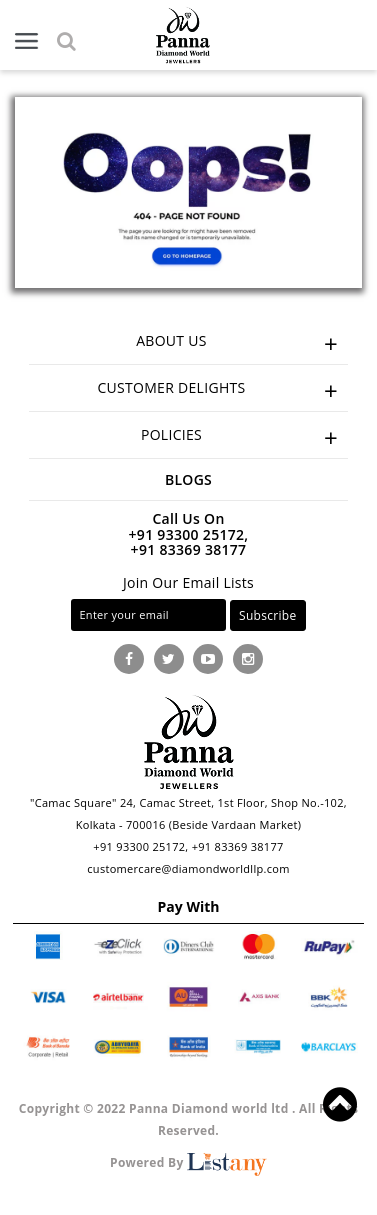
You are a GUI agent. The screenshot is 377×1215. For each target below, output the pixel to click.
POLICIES (244, 437)
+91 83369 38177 (189, 549)
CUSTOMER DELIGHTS (222, 390)
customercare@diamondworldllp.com (188, 868)
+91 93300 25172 (139, 846)
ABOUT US (242, 343)
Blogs (188, 479)
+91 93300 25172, (189, 534)
